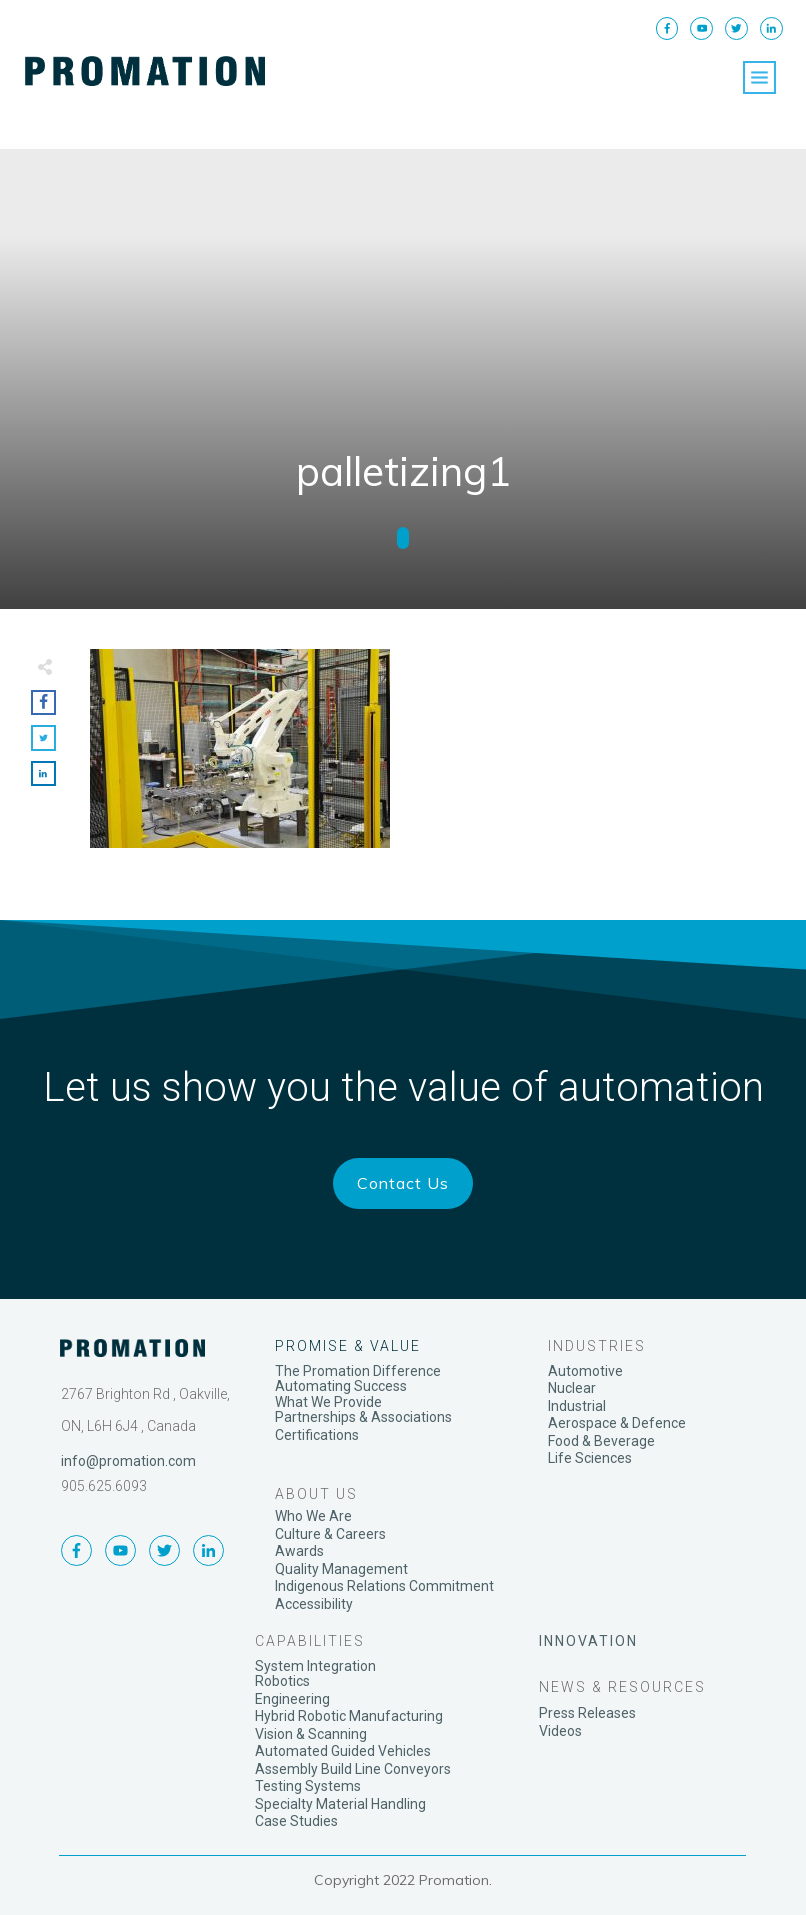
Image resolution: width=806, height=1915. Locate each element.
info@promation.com (128, 1461)
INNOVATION (588, 1641)
